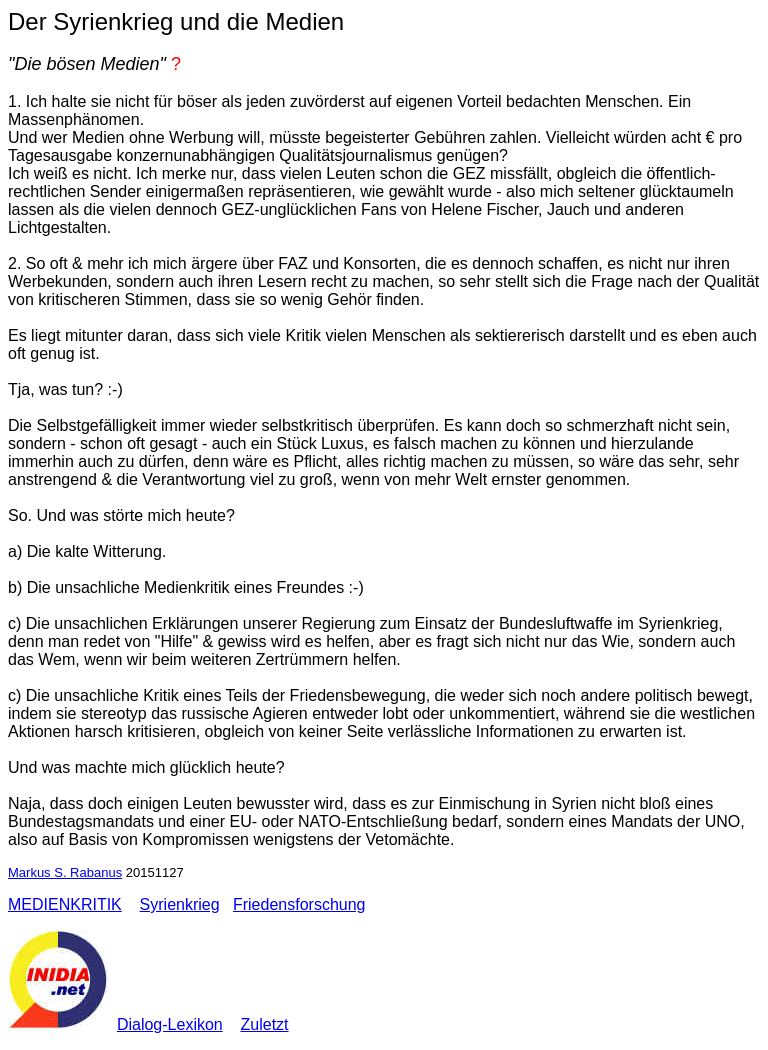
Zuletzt (265, 1024)
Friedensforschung (299, 904)
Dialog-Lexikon (170, 1024)
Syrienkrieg (180, 904)
